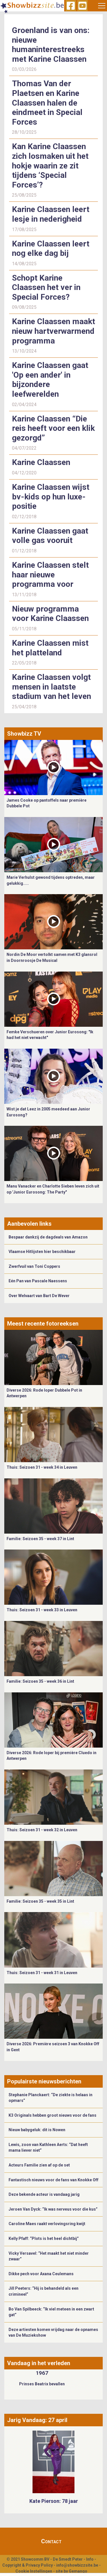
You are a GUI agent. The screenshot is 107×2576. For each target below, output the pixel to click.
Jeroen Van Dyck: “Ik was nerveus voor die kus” (53, 2209)
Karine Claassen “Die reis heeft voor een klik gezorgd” (53, 428)
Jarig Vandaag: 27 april (37, 2420)
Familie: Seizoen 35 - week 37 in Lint (40, 1538)
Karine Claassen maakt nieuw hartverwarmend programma (53, 331)
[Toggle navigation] (101, 5)
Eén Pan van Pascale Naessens (38, 1281)
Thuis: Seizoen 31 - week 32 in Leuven (42, 1830)
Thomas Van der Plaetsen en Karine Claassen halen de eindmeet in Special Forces (47, 102)
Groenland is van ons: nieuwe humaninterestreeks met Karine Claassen (51, 45)
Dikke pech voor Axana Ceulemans (41, 2274)
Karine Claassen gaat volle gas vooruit (50, 535)
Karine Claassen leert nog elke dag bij (50, 248)
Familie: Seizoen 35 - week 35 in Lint (40, 1901)
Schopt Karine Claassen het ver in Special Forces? (46, 287)
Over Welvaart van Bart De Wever (39, 1295)
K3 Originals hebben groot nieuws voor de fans (52, 2115)
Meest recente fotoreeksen (42, 1323)
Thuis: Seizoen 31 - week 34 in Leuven (42, 1467)
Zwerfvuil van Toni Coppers (34, 1266)
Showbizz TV (24, 733)
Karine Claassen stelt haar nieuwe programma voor (50, 574)
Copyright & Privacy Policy (27, 2565)
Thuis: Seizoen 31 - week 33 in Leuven (42, 1610)
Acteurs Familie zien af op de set (39, 2165)
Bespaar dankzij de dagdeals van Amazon (48, 1237)
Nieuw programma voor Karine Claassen (50, 613)
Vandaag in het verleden (38, 2363)
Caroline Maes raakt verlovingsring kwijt (47, 2223)
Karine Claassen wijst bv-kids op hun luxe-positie (50, 496)
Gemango (78, 2571)
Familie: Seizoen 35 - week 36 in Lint (40, 1681)
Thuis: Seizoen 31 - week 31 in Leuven (42, 1972)
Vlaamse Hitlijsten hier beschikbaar (42, 1251)
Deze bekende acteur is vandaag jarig (44, 2194)
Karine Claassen (41, 462)
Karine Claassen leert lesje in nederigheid (50, 214)
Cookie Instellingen (33, 2571)
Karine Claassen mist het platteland (50, 647)
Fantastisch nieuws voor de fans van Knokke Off (53, 2180)
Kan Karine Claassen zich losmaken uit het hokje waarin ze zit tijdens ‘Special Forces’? (50, 165)
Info (90, 2559)
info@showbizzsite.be (77, 2565)
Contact (51, 2541)
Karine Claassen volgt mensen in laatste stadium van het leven (51, 686)
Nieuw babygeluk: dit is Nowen (37, 2130)
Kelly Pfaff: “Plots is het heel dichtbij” (44, 2238)
